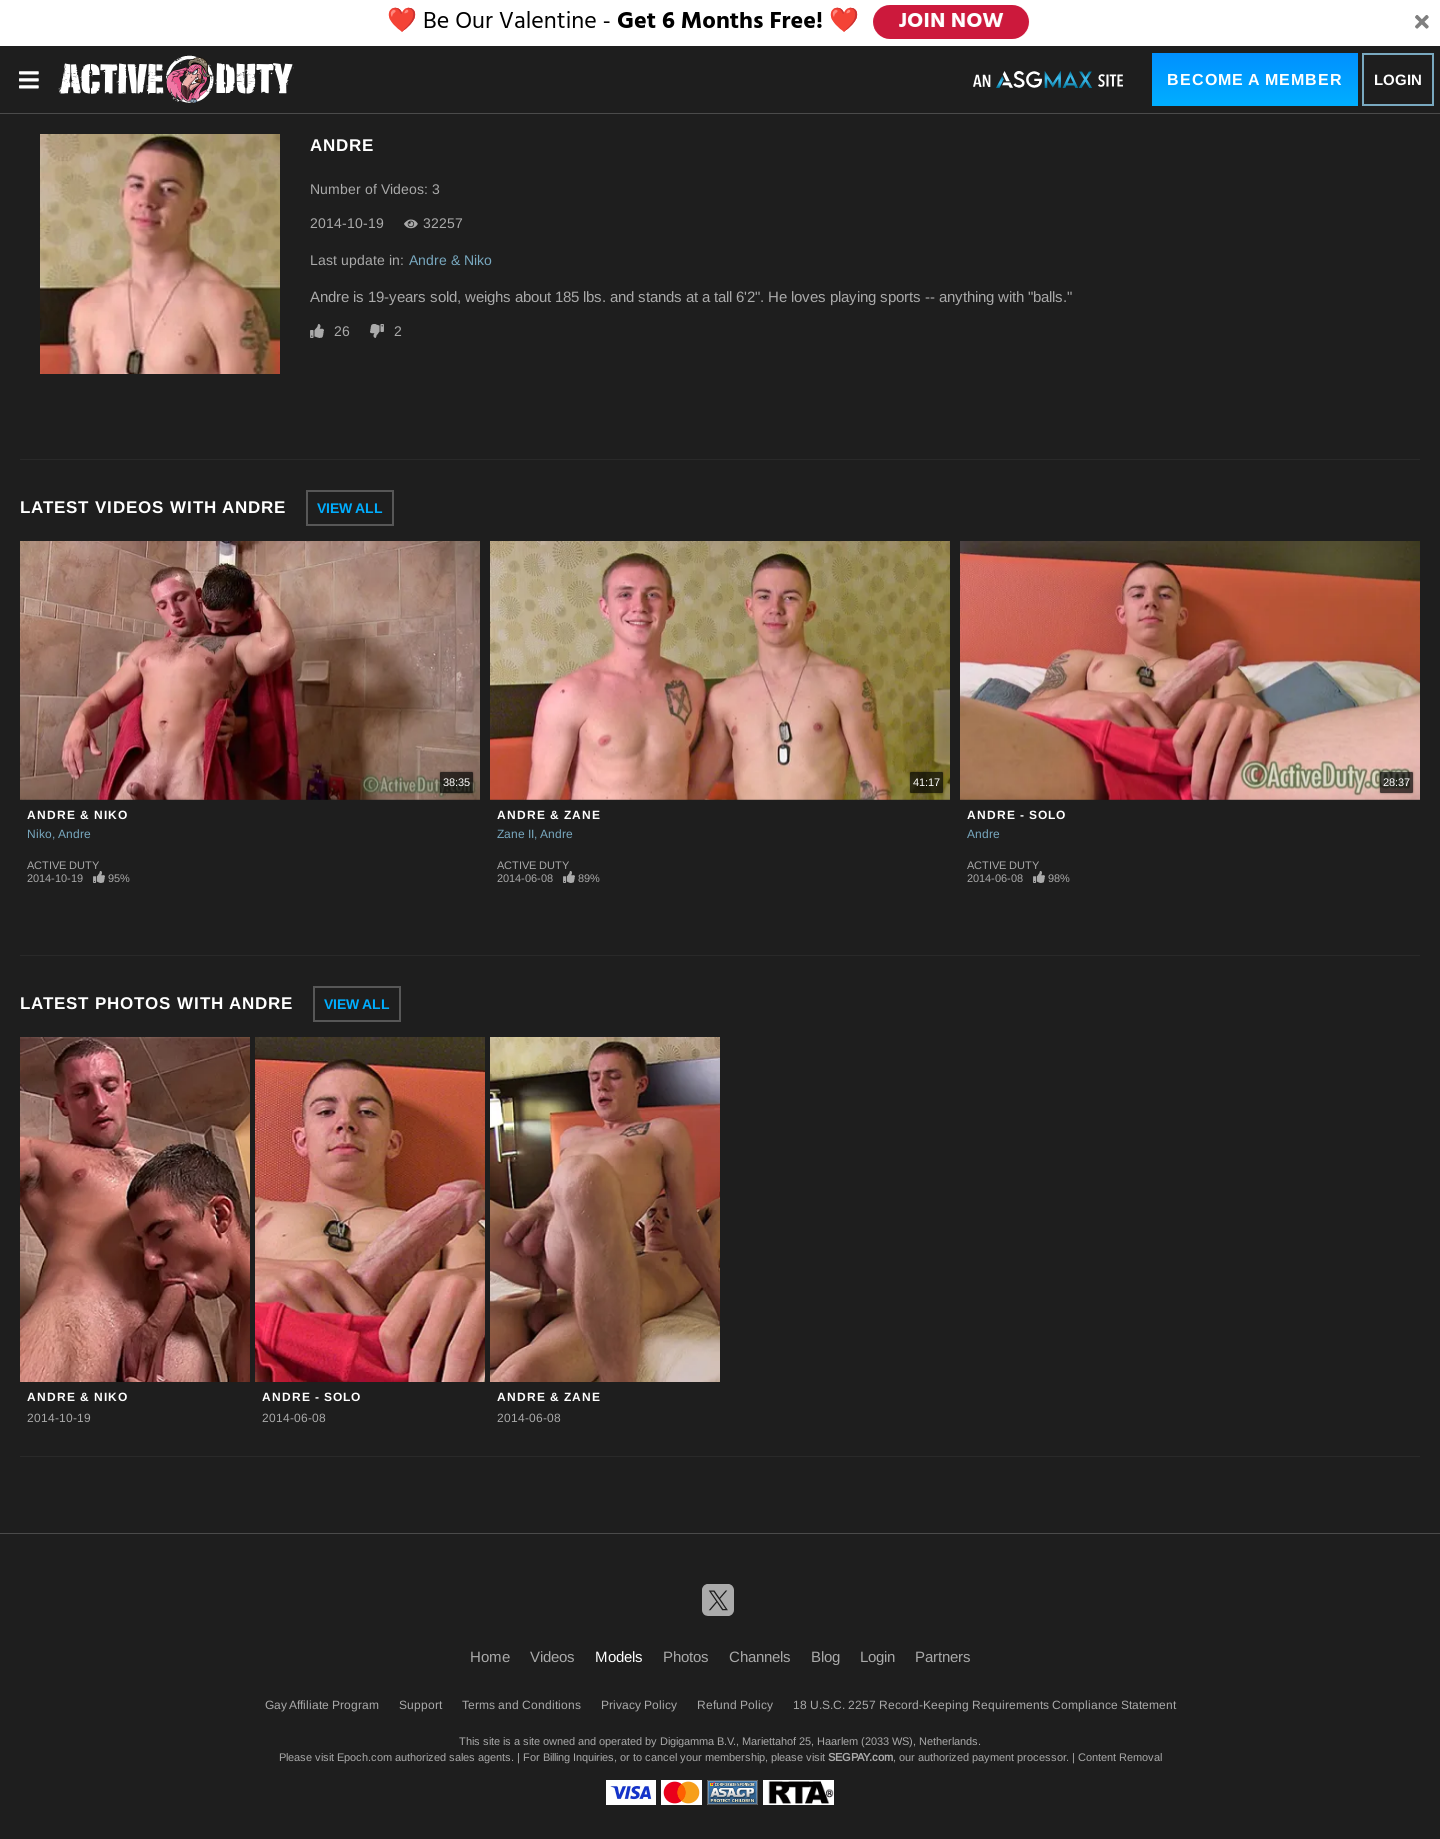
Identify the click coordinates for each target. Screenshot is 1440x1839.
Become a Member (1255, 79)
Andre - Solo (1016, 815)
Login (1398, 79)
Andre (74, 834)
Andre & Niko (450, 260)
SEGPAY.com (860, 1757)
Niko (39, 834)
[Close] (1422, 23)
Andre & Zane (549, 815)
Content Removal (1120, 1757)
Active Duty (63, 865)
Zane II (515, 834)
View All (350, 508)
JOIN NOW (951, 22)
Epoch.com (364, 1757)
